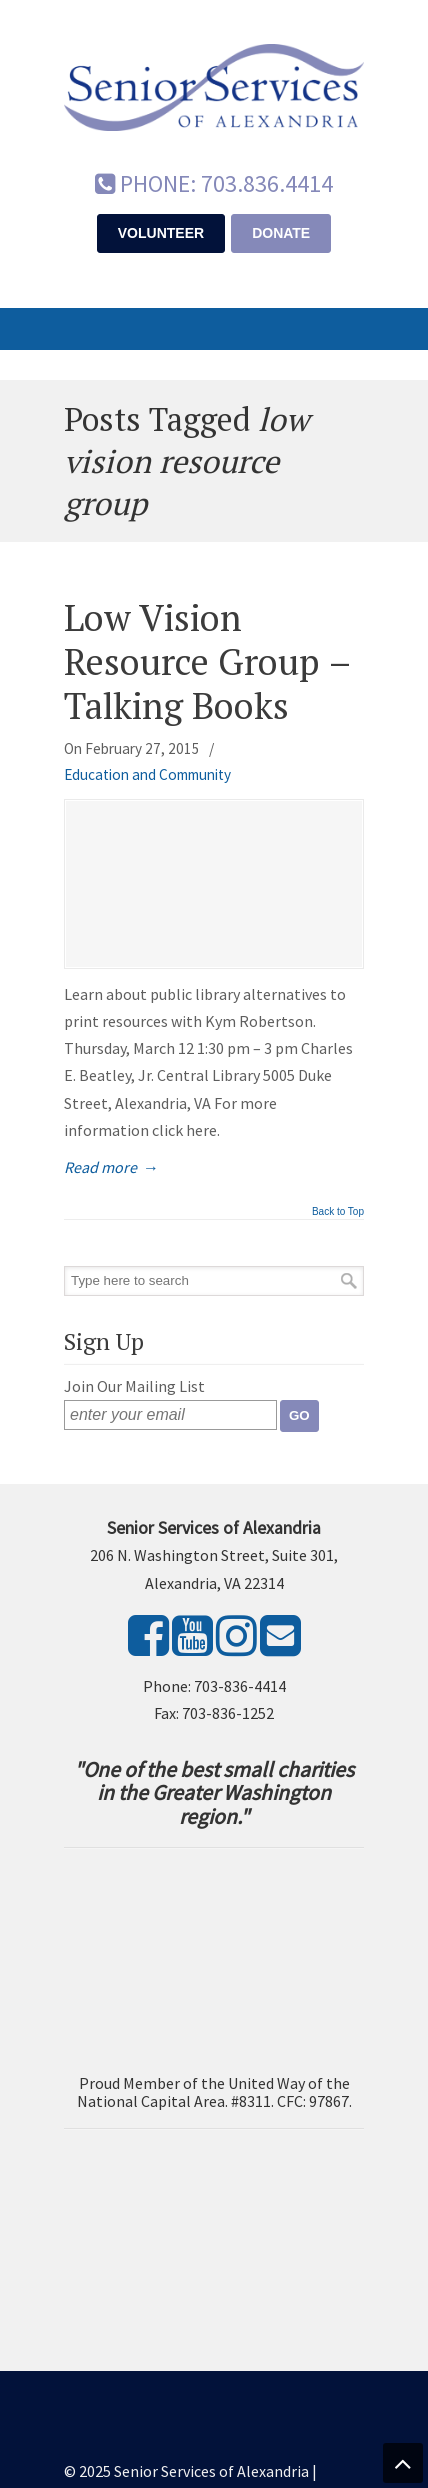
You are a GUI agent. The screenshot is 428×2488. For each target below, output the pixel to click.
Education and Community (147, 774)
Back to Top (338, 1212)
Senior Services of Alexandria (214, 81)
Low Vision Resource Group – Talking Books (207, 661)
